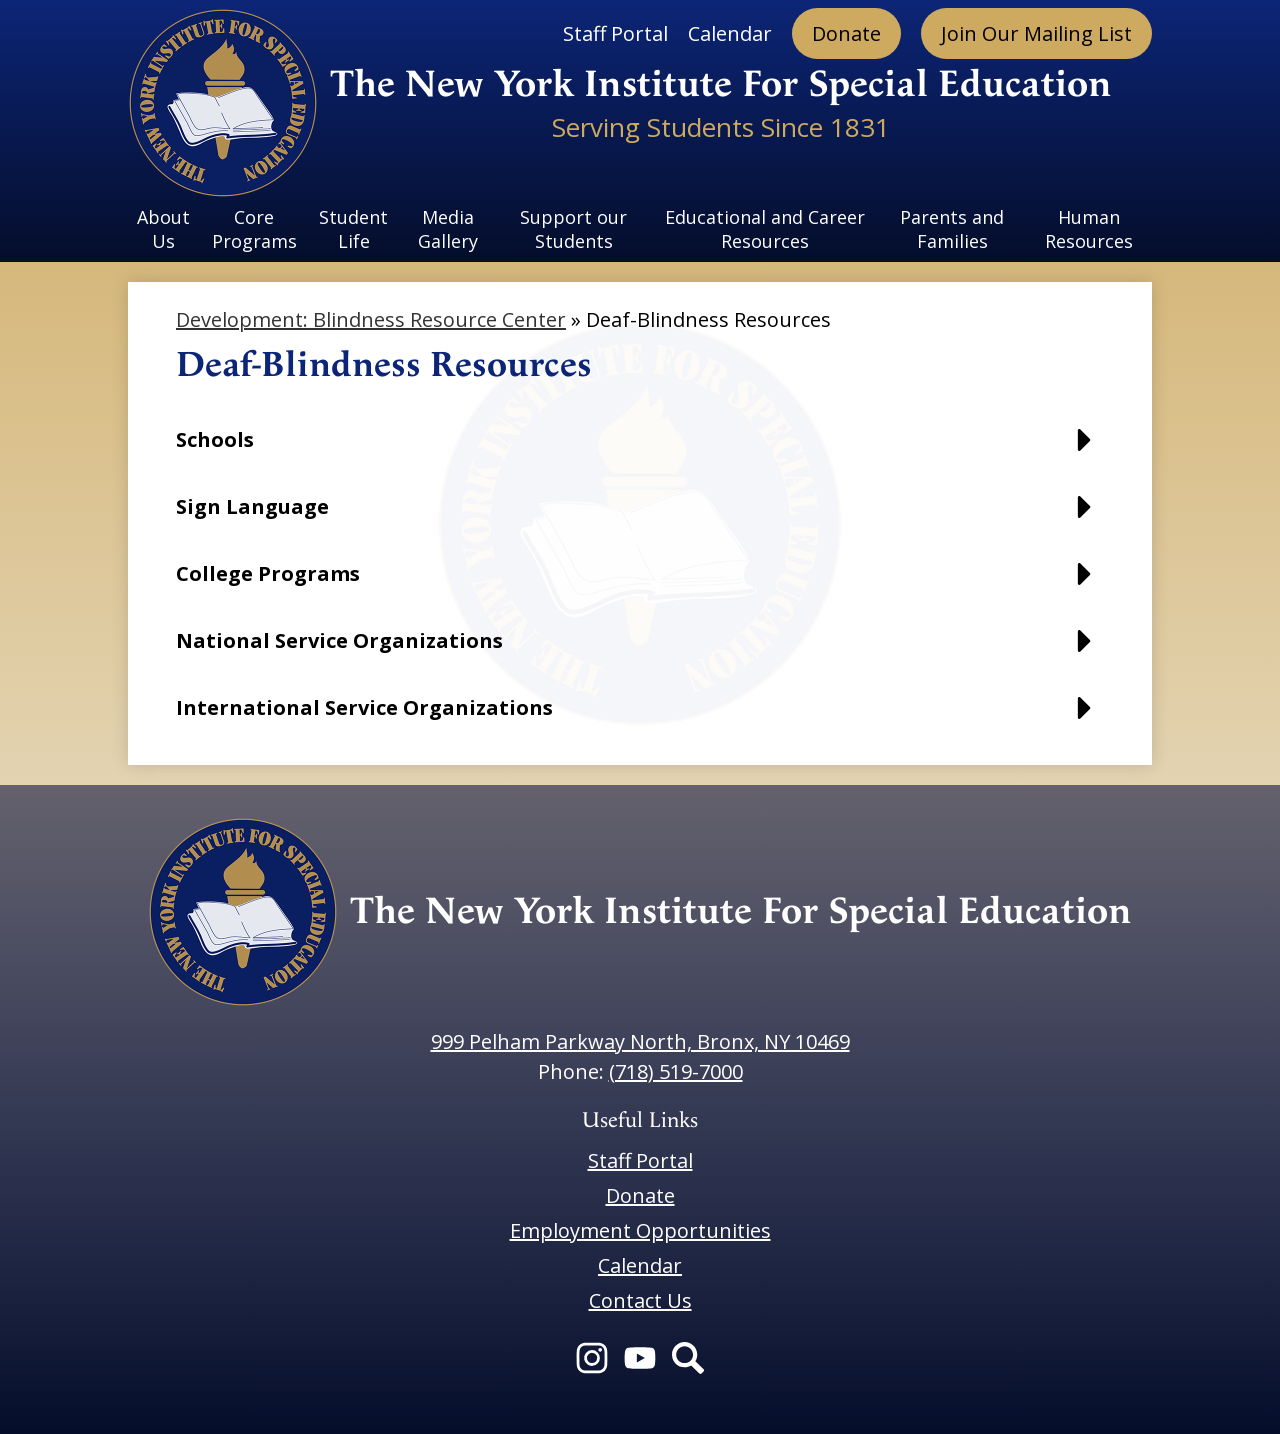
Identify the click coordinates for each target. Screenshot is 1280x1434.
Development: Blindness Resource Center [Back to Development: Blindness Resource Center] (371, 319)
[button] (640, 449)
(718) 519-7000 (676, 1071)
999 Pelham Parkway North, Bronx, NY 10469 (640, 1041)
